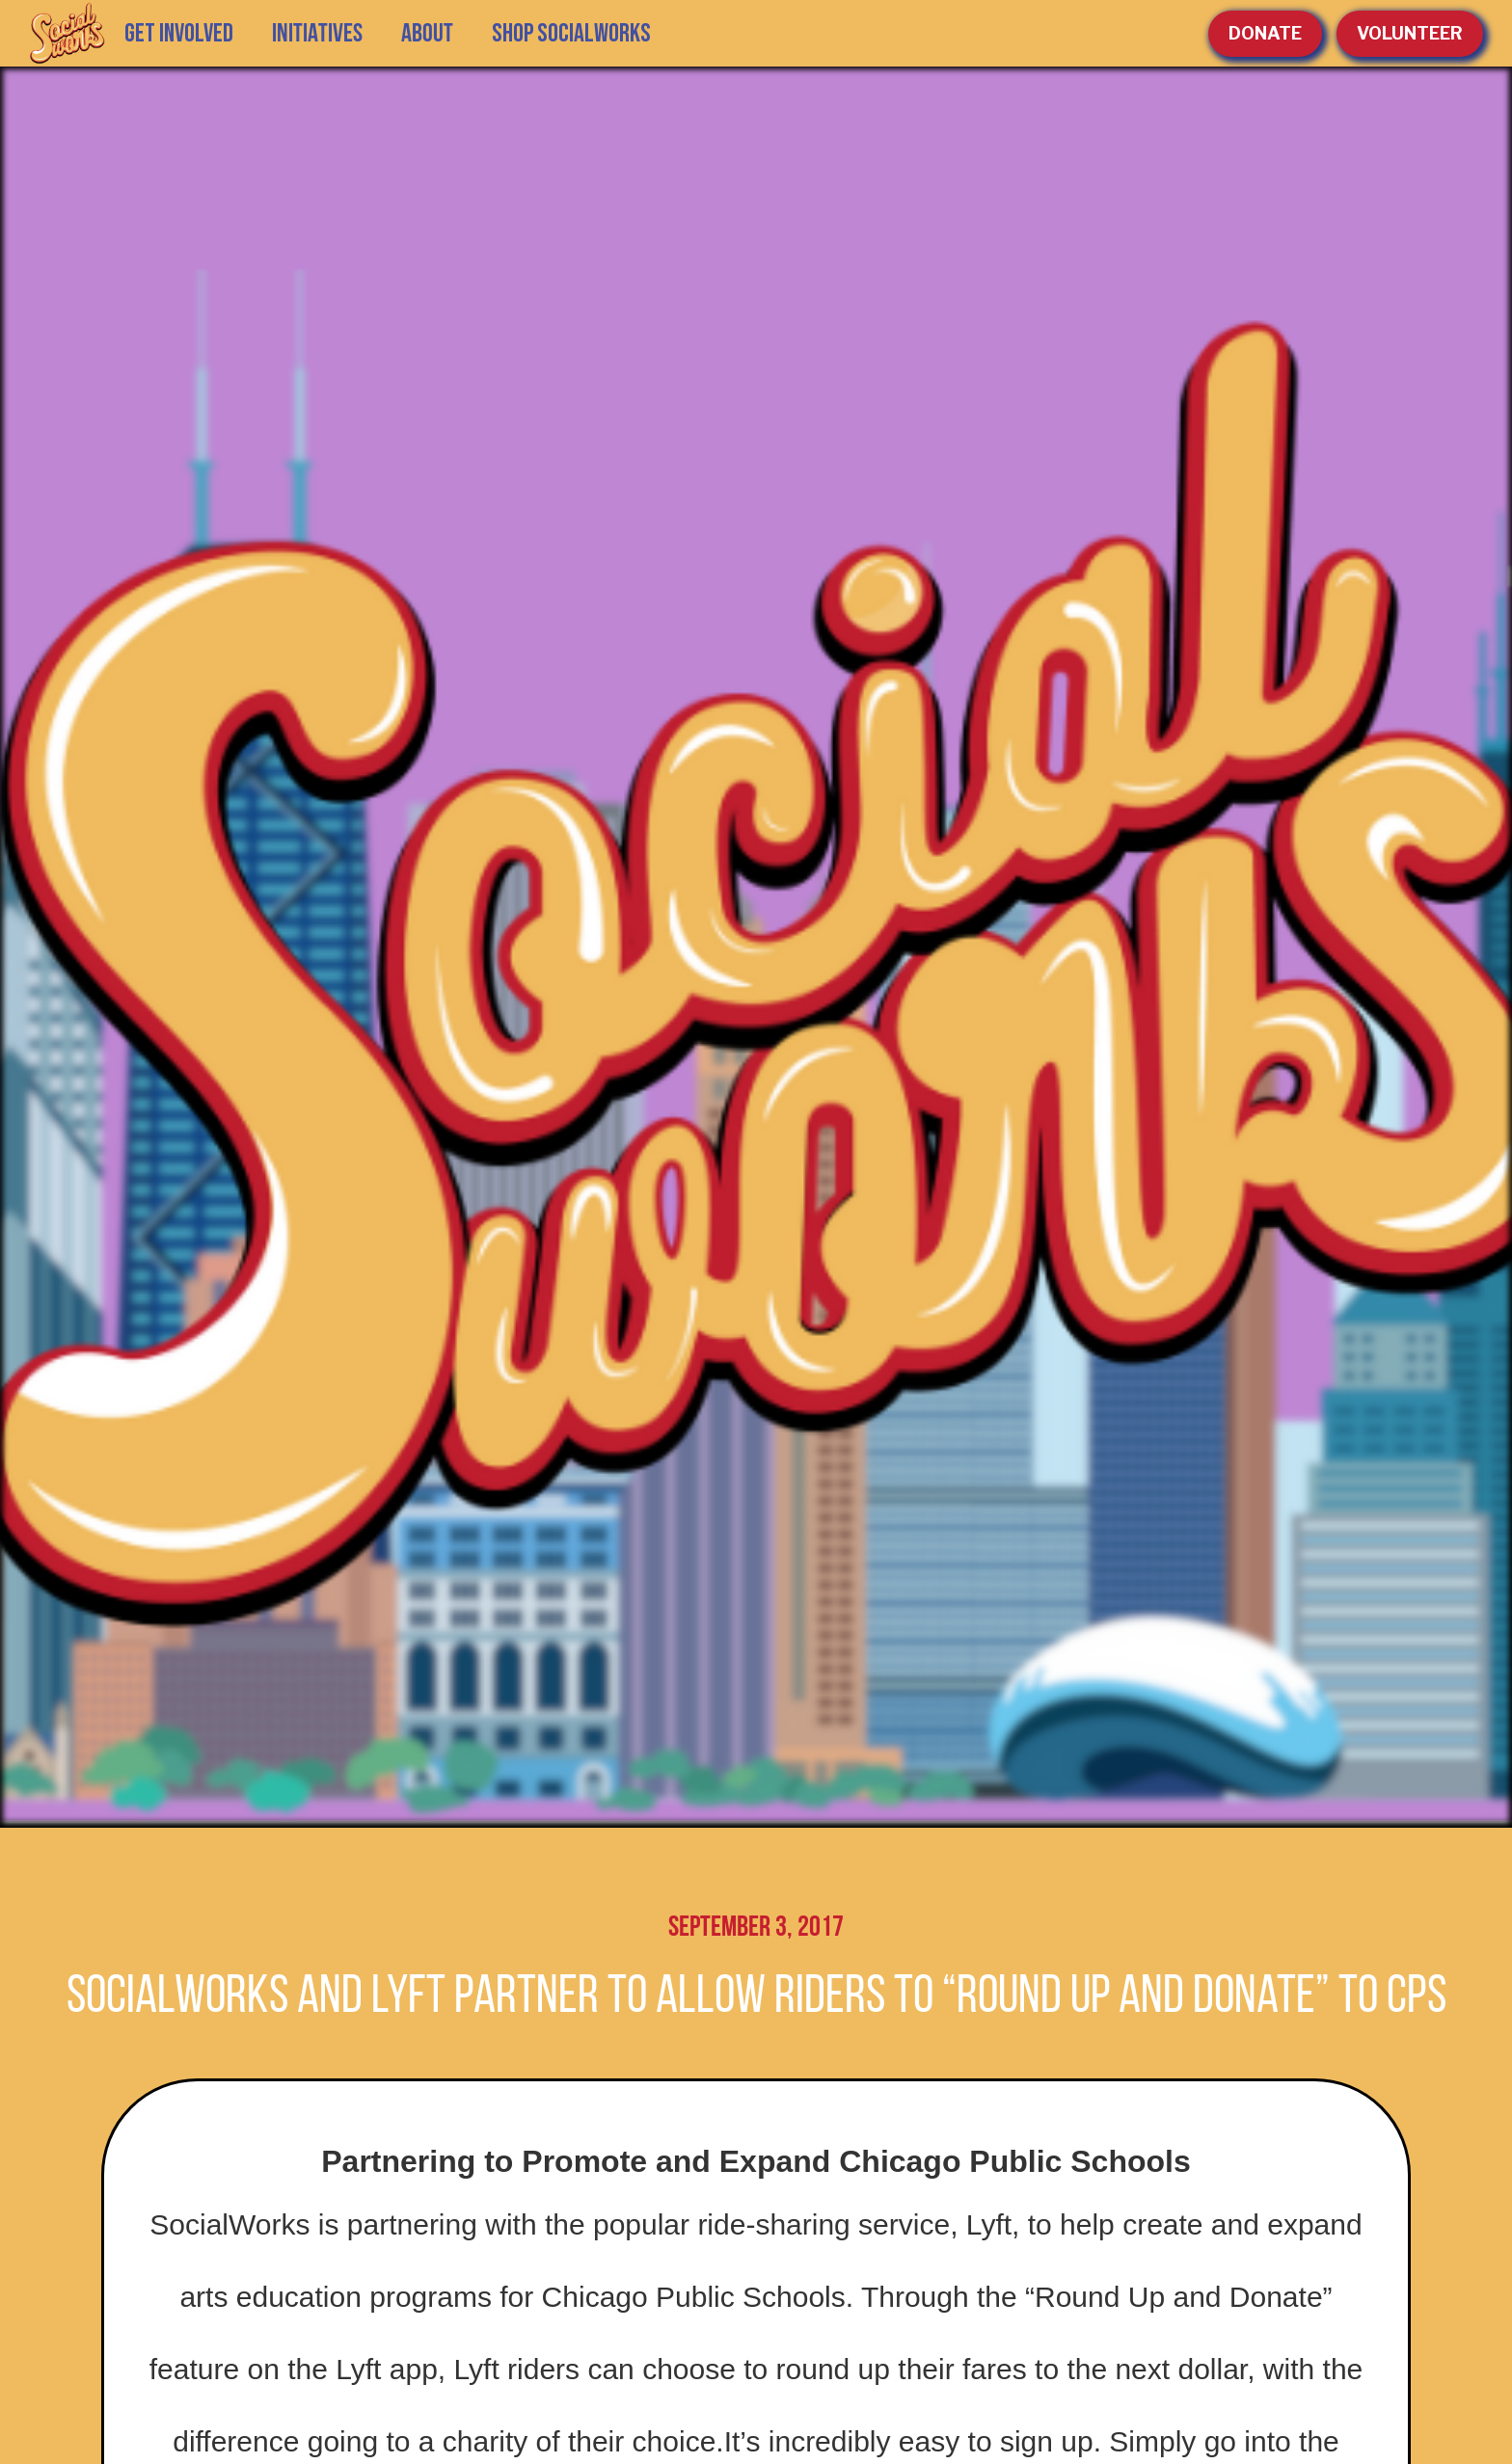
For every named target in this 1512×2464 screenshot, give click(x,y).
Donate (1265, 33)
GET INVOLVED (178, 33)
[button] (317, 34)
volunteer (1410, 33)
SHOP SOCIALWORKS (571, 33)
